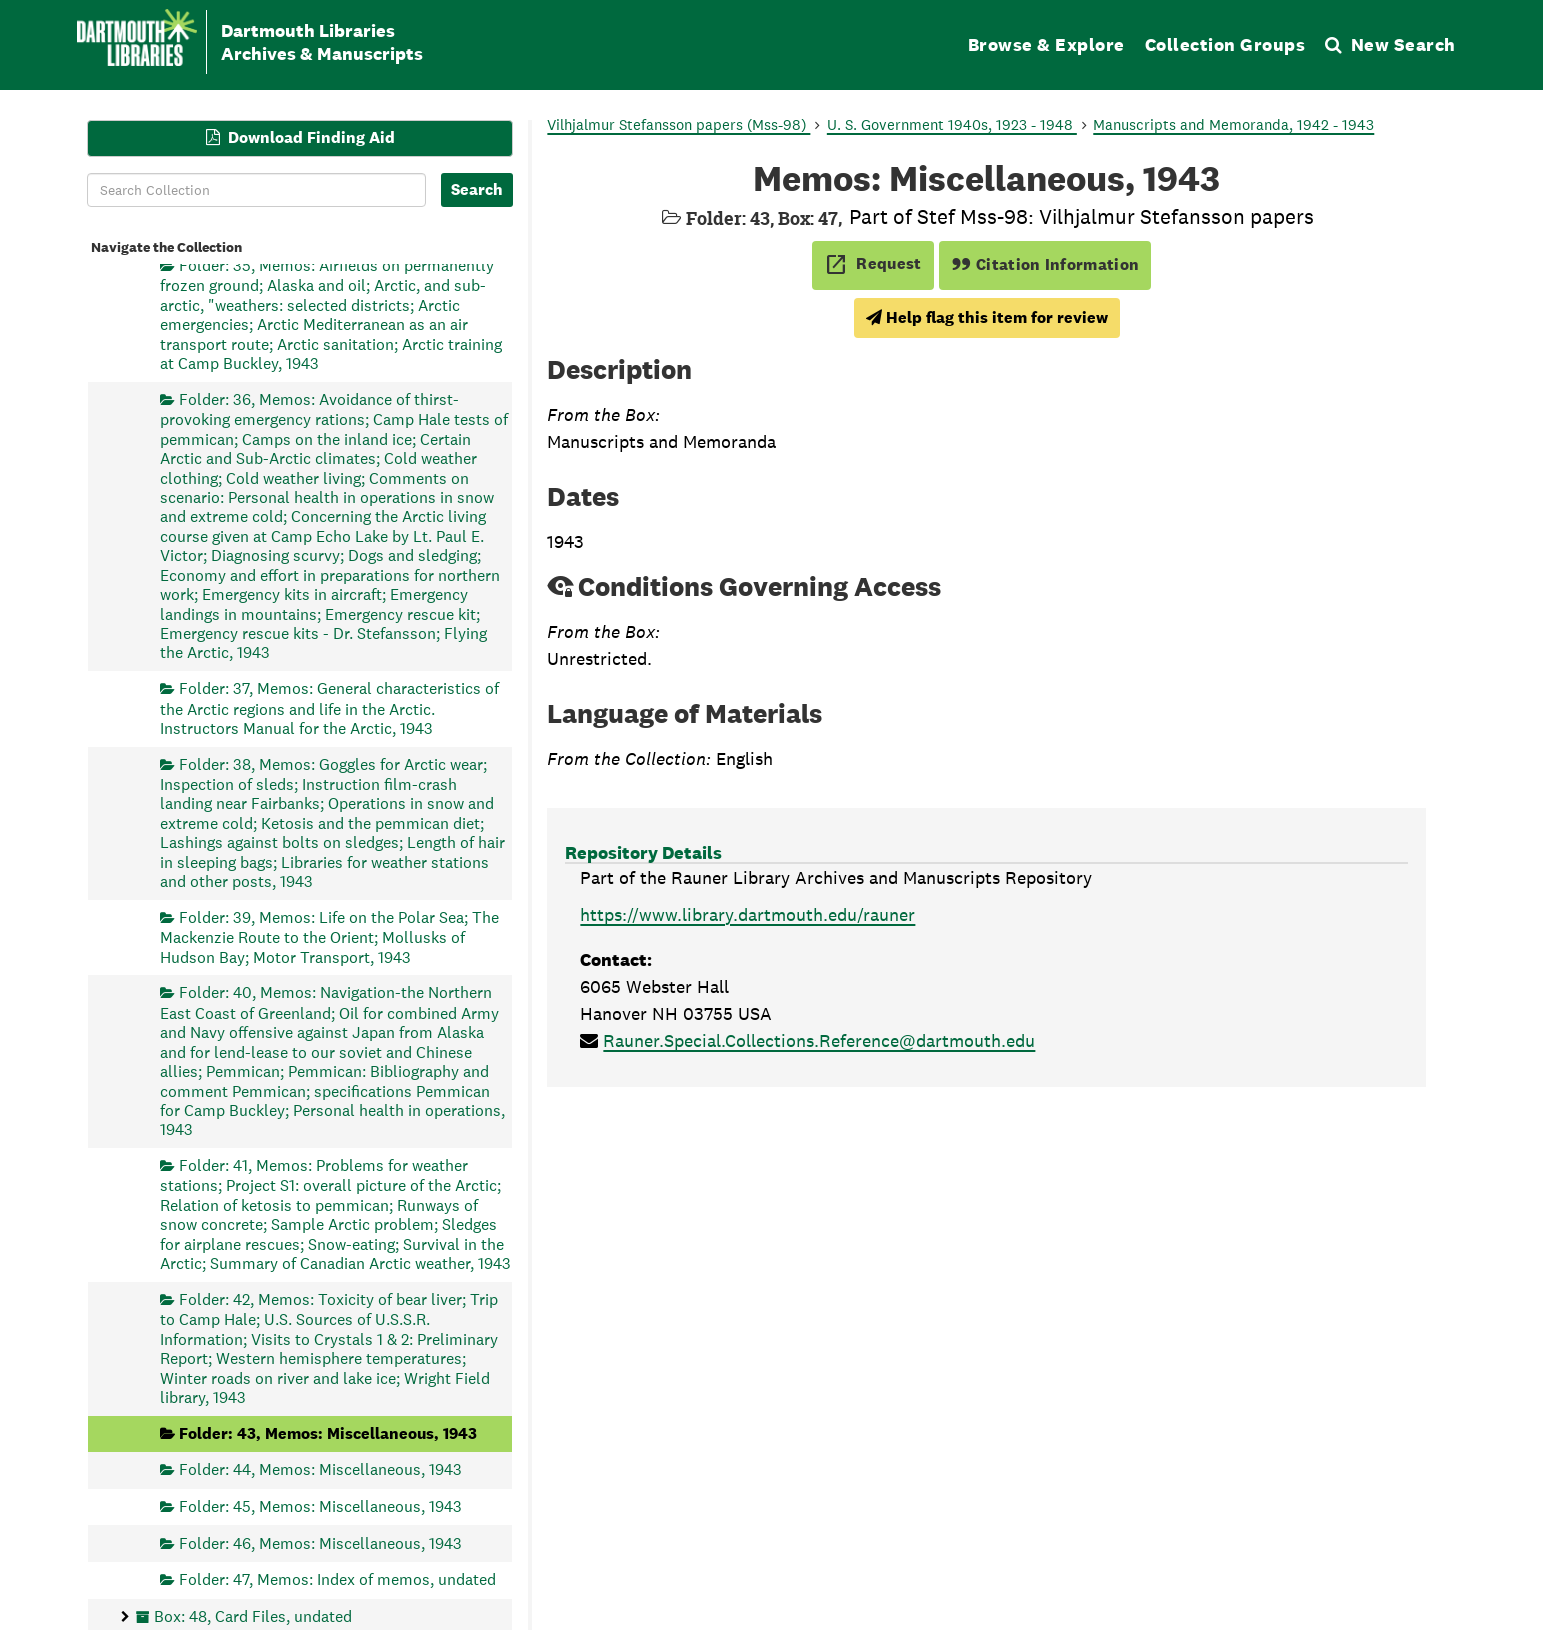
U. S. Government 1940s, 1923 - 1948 (952, 124)
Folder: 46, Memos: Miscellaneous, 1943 (320, 1542)
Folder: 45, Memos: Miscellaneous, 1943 (320, 1505)
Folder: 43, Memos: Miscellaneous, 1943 (328, 1432)
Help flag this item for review (987, 317)
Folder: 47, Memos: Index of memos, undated (337, 1579)
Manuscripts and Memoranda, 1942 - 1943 (1233, 124)
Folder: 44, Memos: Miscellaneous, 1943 (320, 1469)
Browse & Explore (1046, 44)
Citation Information (1045, 264)
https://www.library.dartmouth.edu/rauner (747, 914)
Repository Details (643, 852)
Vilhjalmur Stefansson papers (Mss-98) (678, 124)
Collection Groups (1225, 44)
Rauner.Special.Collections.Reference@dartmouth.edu (819, 1040)
